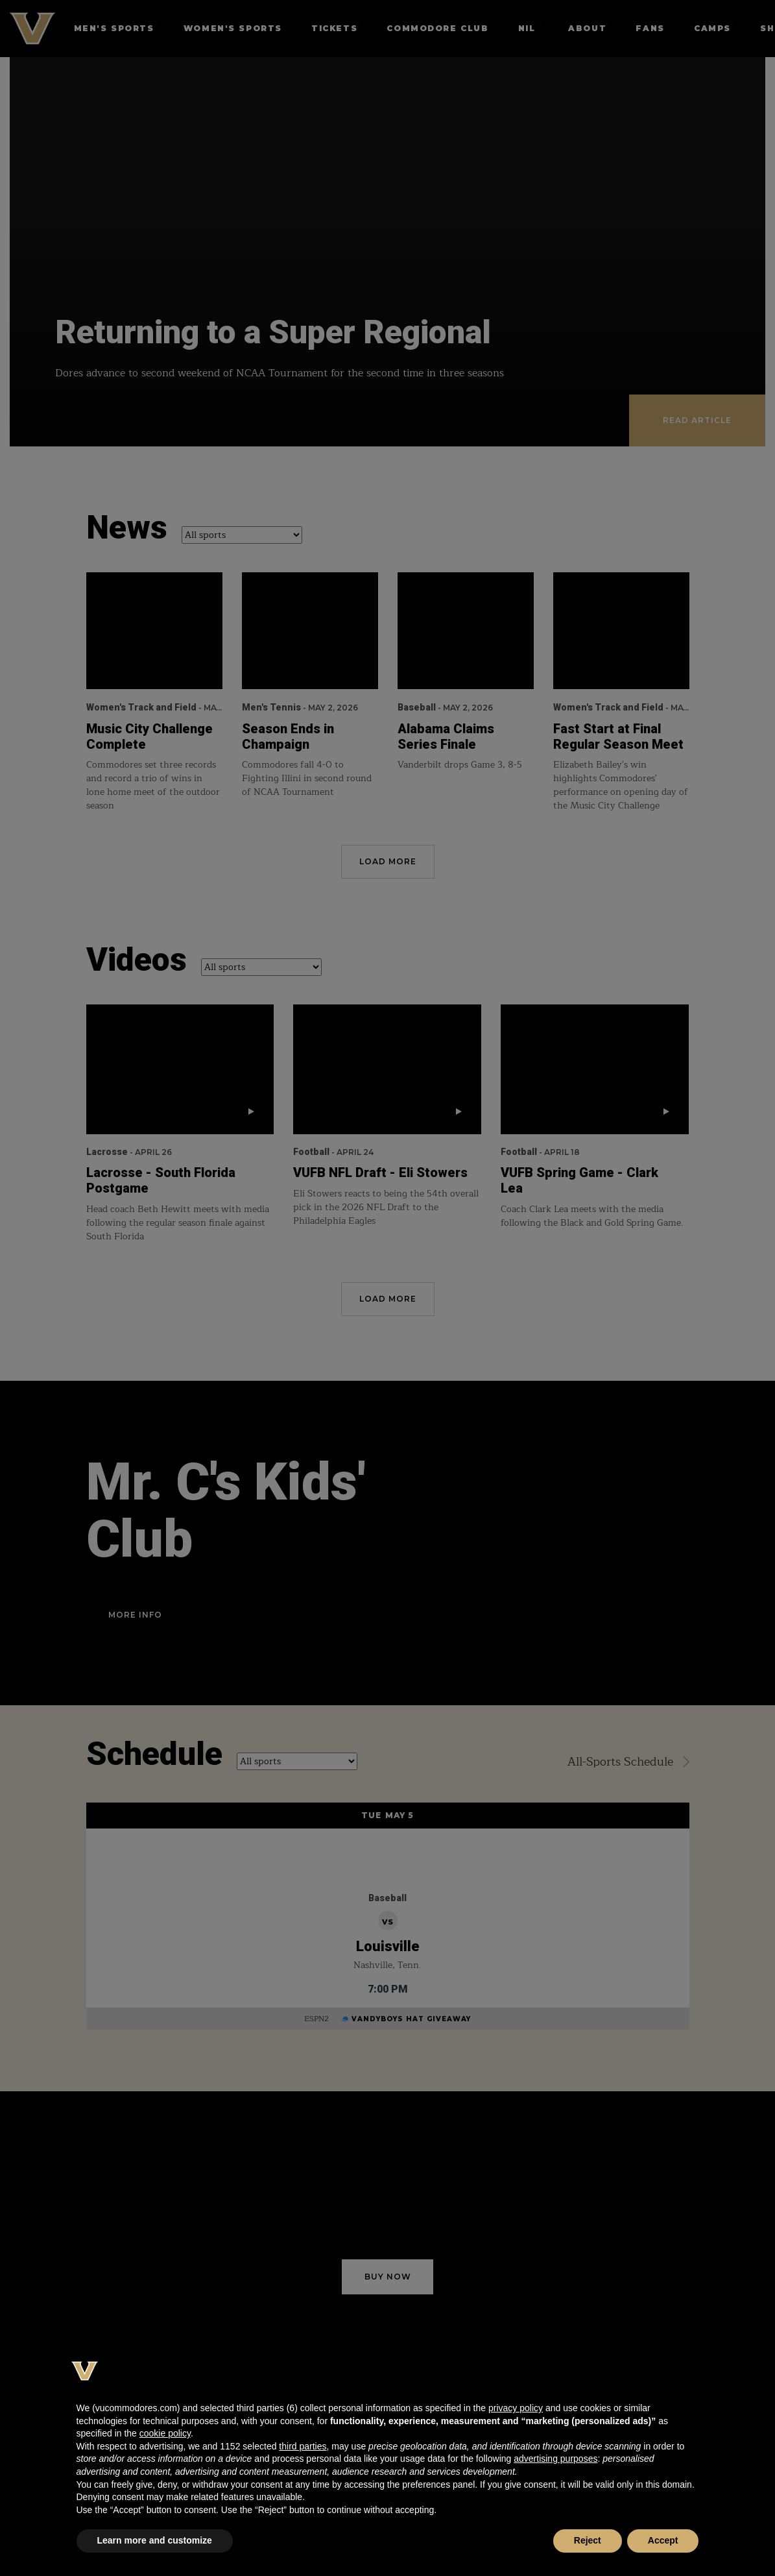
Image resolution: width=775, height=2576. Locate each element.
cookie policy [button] (165, 2433)
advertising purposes (555, 2458)
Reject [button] (587, 2540)
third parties (302, 2446)
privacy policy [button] (515, 2408)
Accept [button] (663, 2540)
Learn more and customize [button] (154, 2540)
